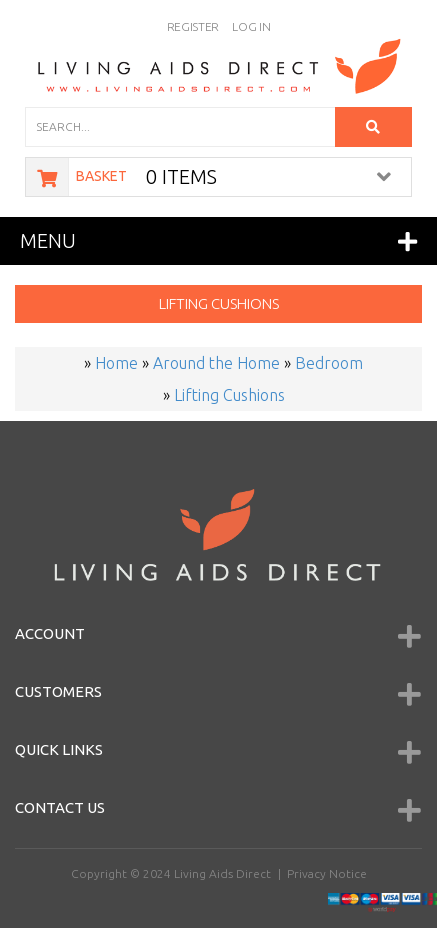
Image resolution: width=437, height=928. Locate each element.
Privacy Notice (327, 873)
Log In (251, 26)
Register (193, 26)
